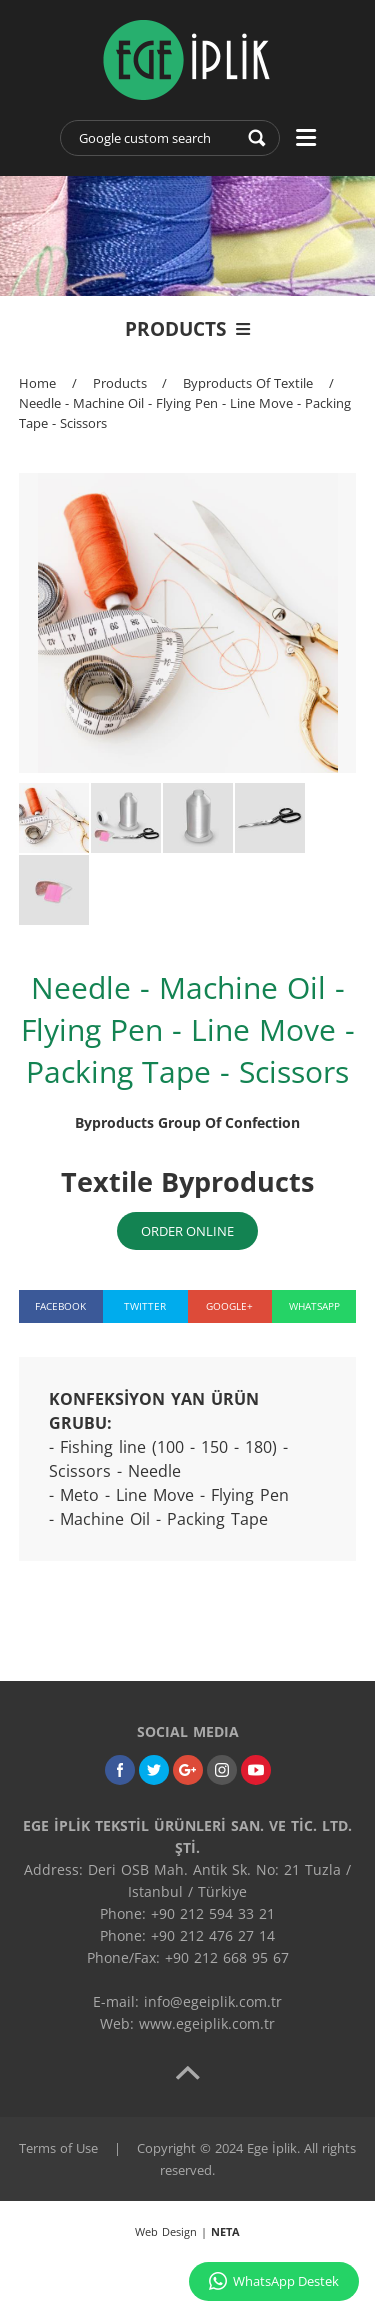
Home (37, 383)
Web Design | (187, 2231)
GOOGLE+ (229, 1306)
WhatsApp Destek (274, 2281)
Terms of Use (58, 2148)
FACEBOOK (60, 1306)
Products (120, 383)
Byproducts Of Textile (248, 383)
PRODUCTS (187, 329)
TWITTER (145, 1306)
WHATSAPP (314, 1306)
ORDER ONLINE (187, 1231)
